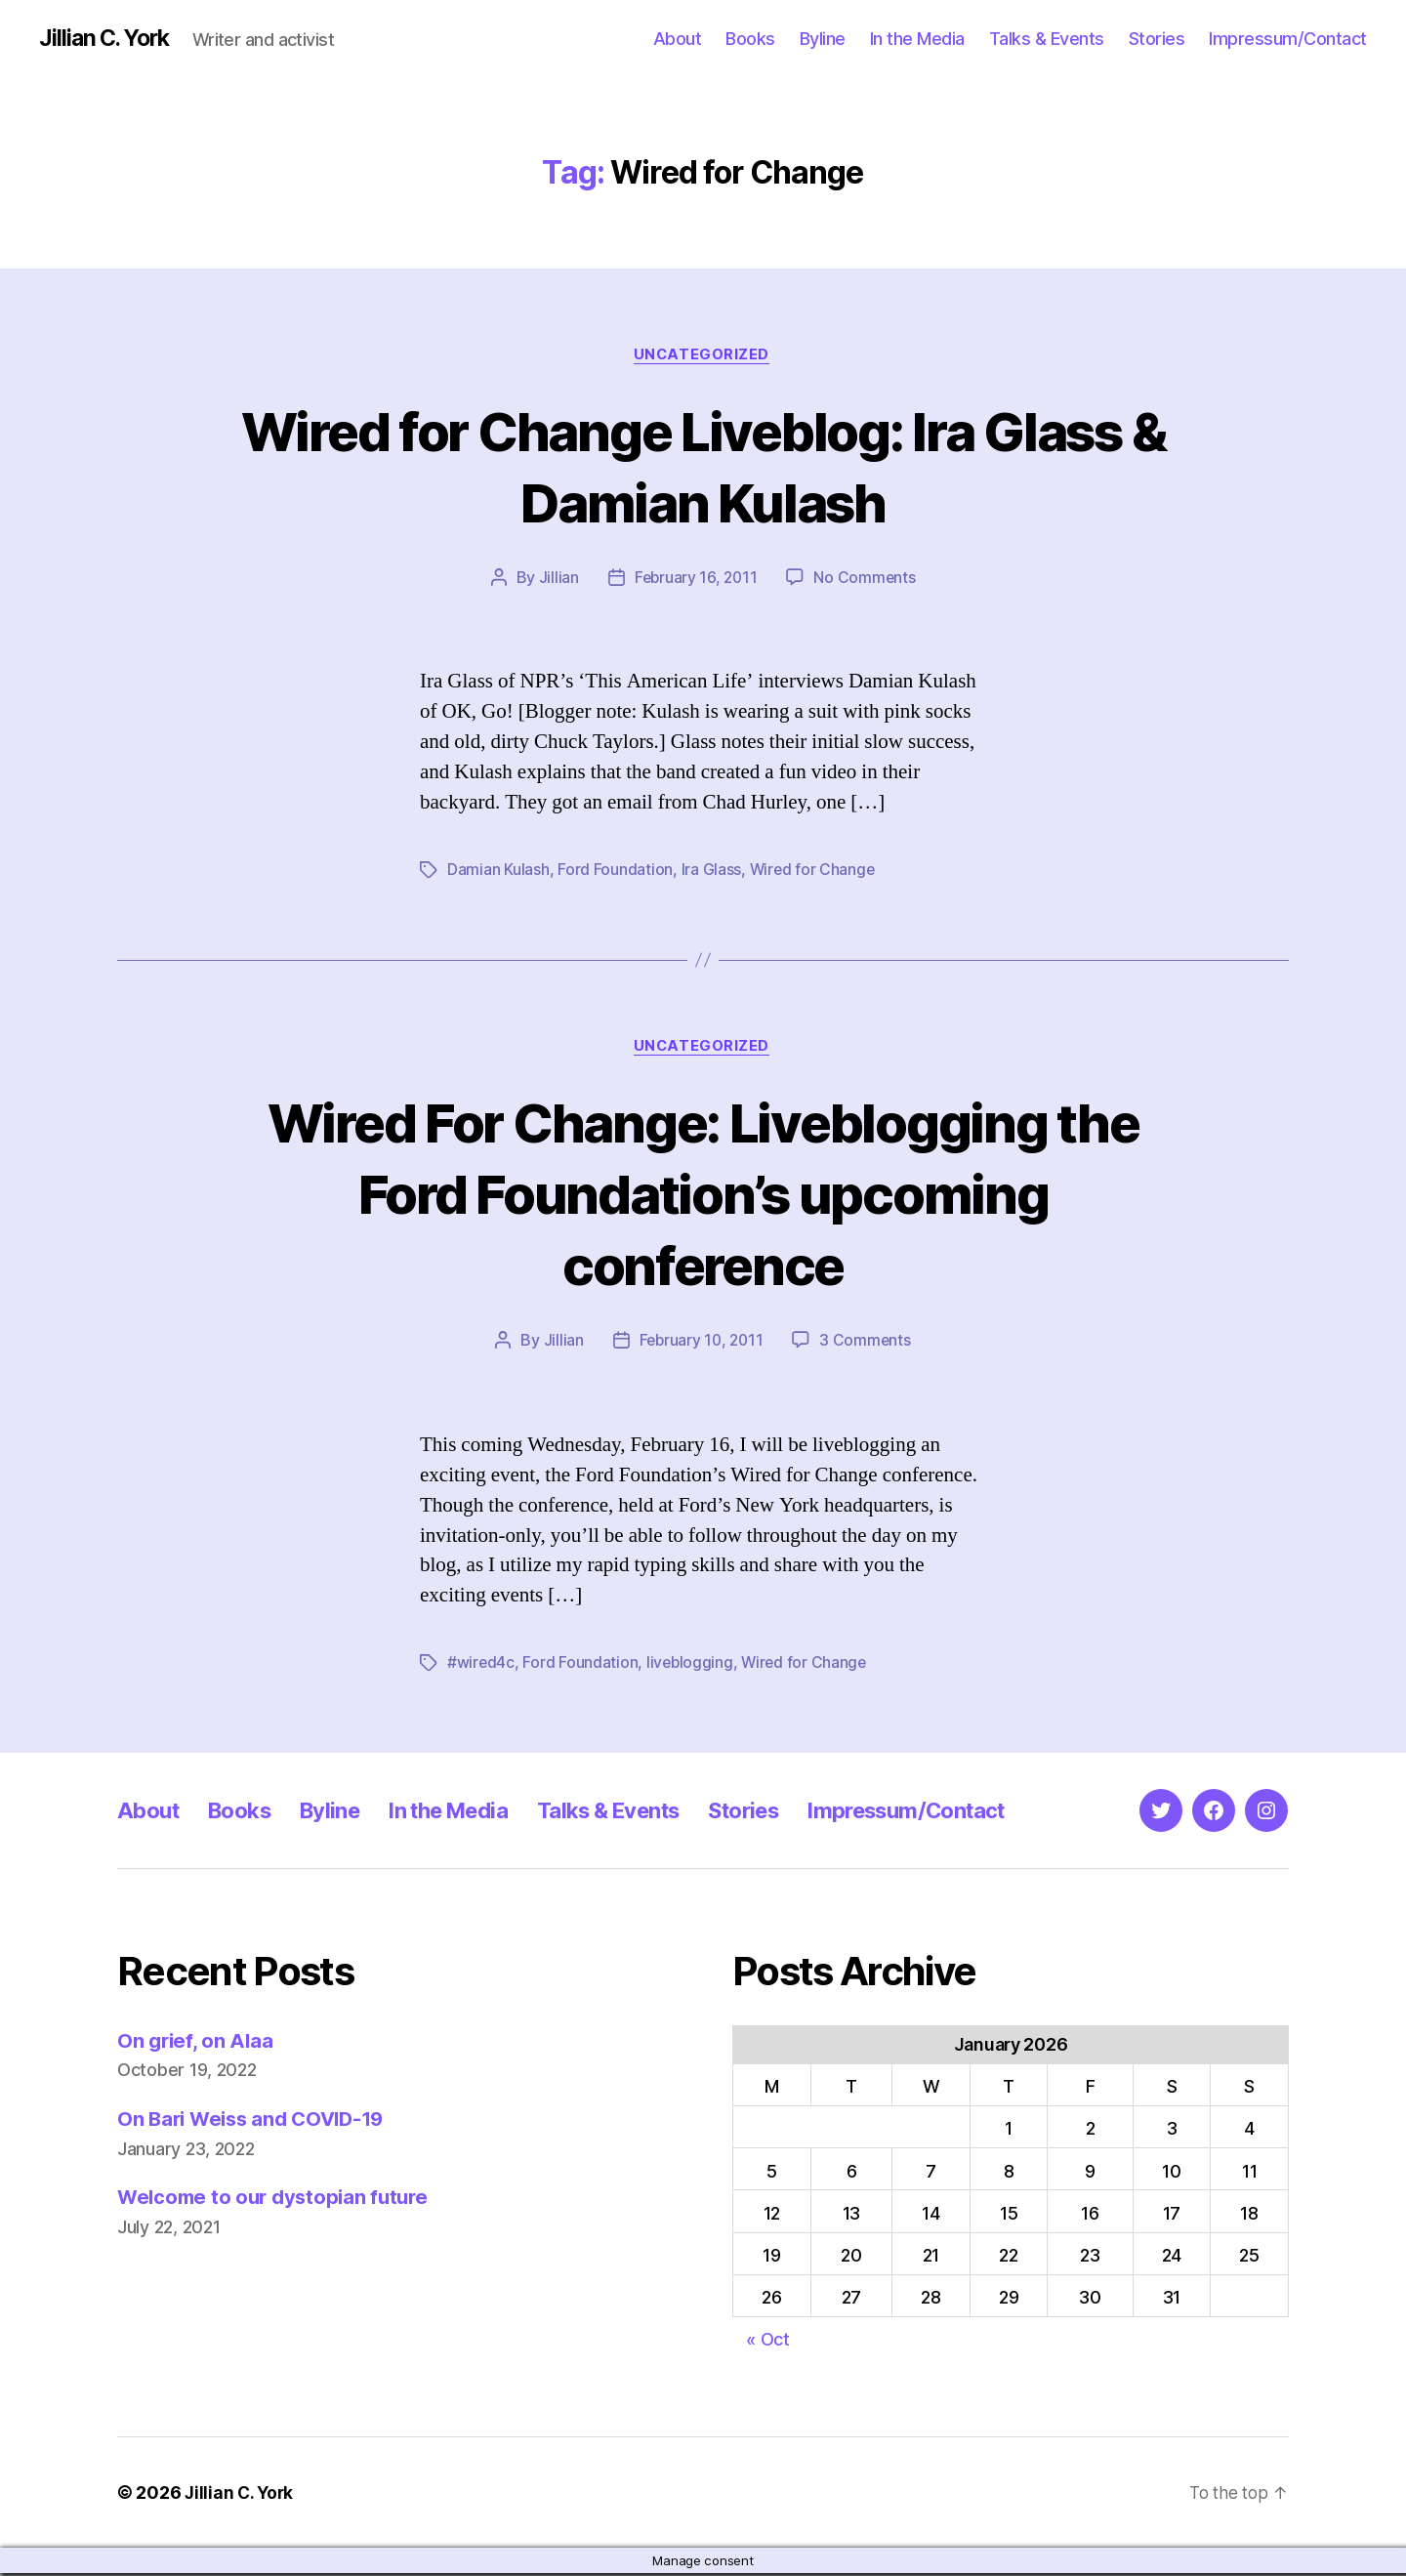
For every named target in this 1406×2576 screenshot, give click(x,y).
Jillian (556, 580)
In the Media (917, 38)
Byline (823, 38)
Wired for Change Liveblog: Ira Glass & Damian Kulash (703, 467)
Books (750, 38)
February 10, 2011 (701, 1343)
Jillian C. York (108, 39)
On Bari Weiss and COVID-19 (256, 2121)
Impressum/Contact (1288, 38)
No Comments (866, 580)
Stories (1157, 38)
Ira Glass (711, 872)
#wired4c (481, 1666)
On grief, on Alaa (196, 2043)
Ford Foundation (615, 872)
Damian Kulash (498, 872)
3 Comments (867, 1343)
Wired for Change (813, 872)
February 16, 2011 (695, 580)
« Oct (768, 2342)
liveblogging (691, 1666)
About (677, 38)
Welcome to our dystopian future (278, 2200)
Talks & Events (1046, 38)
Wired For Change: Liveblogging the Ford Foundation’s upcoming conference (703, 1196)
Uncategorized (703, 356)
